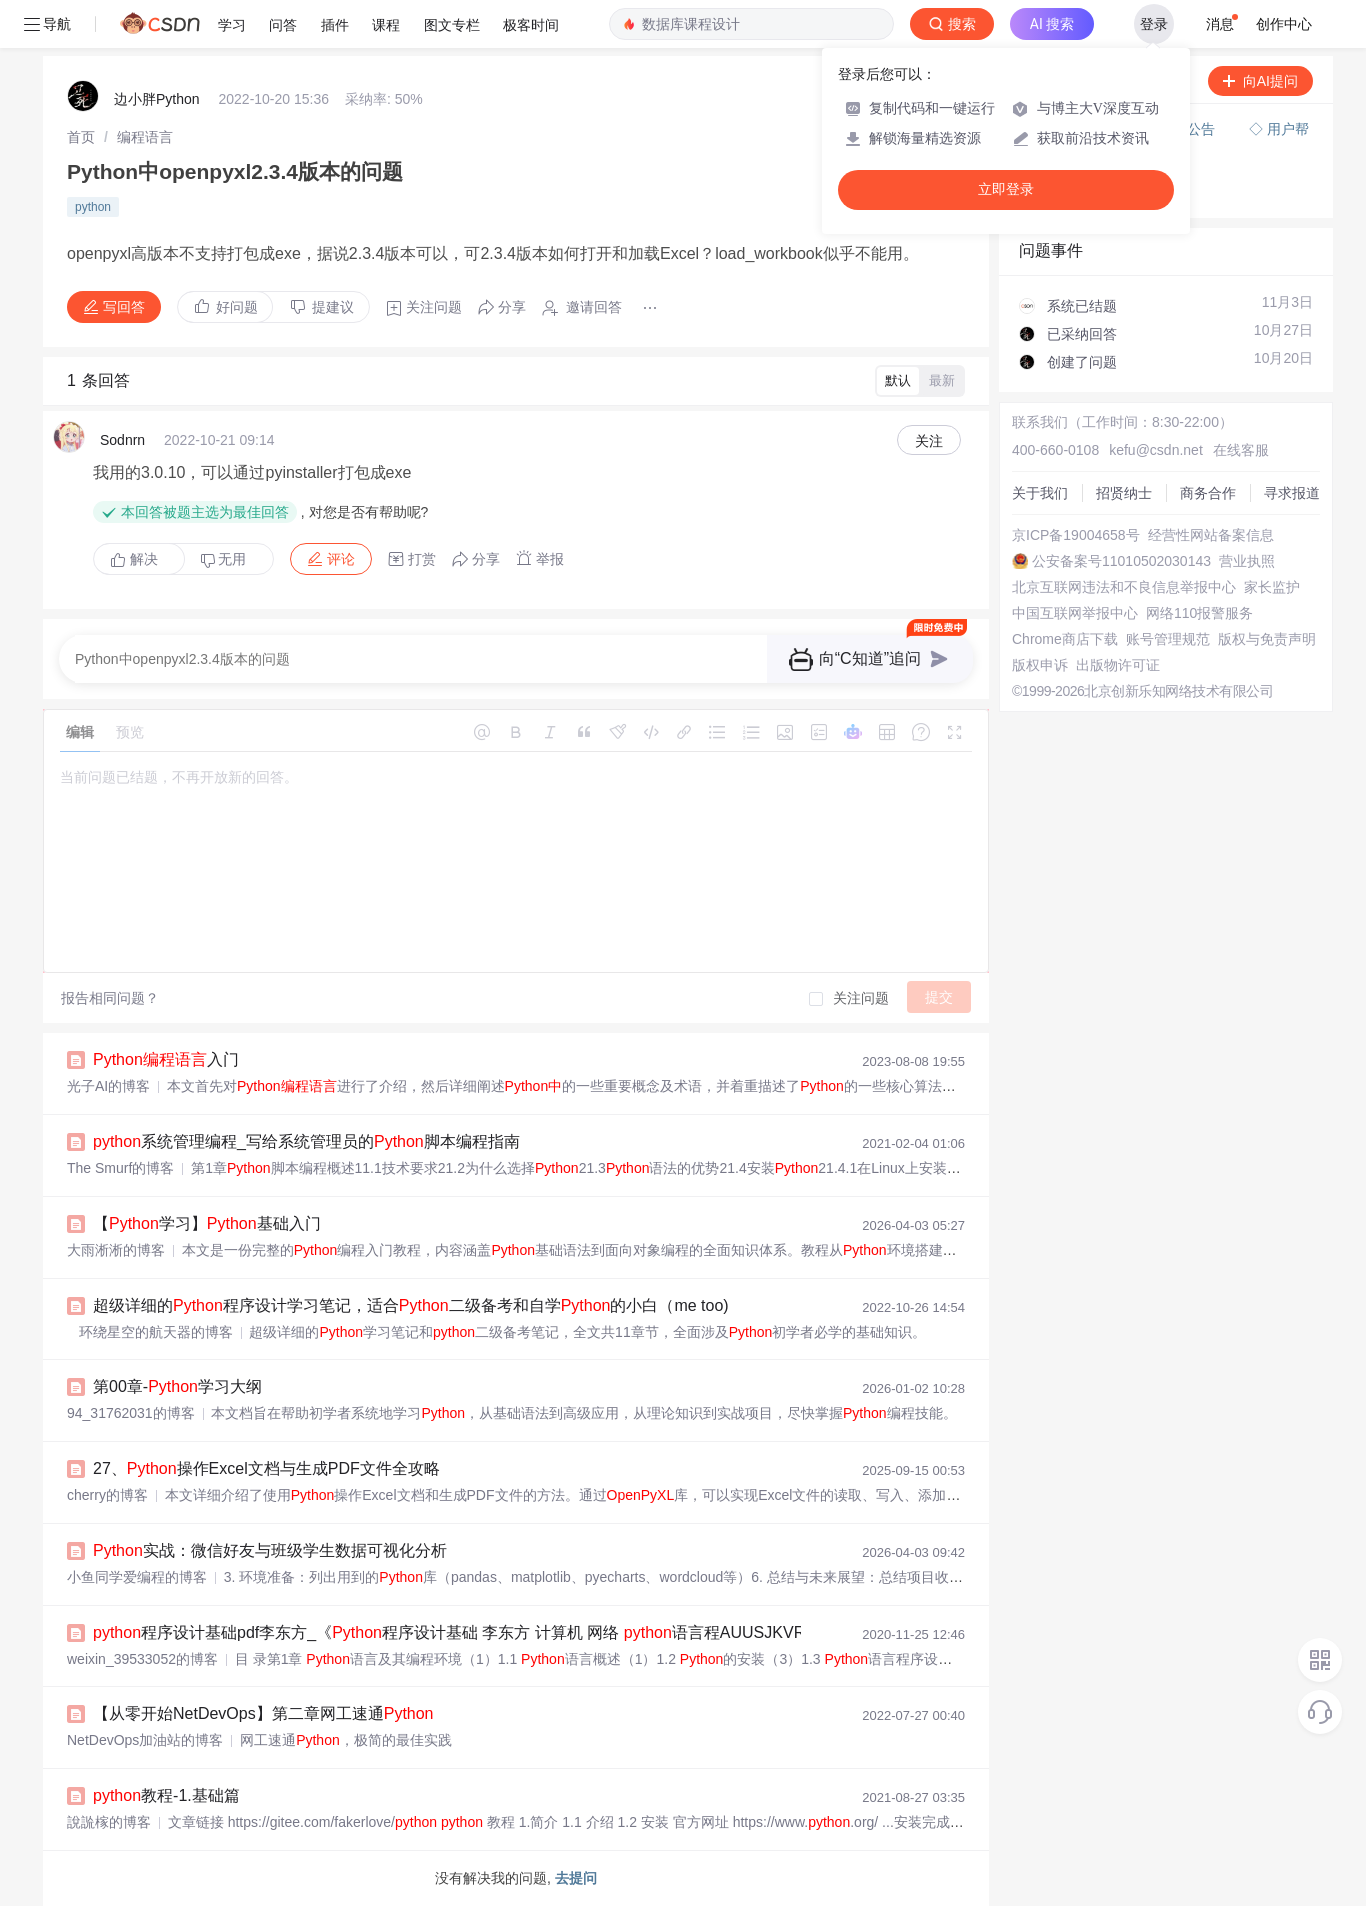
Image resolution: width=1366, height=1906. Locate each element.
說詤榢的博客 (109, 1822)
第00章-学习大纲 (177, 1386)
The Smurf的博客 (120, 1168)
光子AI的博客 (108, 1086)
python (93, 207)
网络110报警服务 (1199, 613)
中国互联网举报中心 (1075, 613)
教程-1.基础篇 (166, 1795)
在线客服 (1241, 450)
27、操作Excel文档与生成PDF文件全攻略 (266, 1468)
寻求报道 (1292, 493)
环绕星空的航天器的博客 (150, 1332)
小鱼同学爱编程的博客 (137, 1577)
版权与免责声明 (1267, 639)
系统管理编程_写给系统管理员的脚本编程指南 (306, 1141)
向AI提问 (1260, 81)
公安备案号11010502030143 (1121, 561)
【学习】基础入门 (207, 1223)
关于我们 (1040, 493)
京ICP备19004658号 (1076, 535)
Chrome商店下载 (1065, 639)
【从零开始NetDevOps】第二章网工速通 (263, 1713)
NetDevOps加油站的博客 (145, 1740)
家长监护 (1272, 587)
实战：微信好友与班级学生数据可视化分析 (270, 1550)
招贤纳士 (1124, 493)
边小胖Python (157, 99)
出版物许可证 (1118, 665)
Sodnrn (122, 440)
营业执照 (1247, 561)
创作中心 (1284, 24)
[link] (81, 137)
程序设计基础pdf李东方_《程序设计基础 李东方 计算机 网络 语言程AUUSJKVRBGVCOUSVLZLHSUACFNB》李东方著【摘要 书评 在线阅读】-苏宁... (702, 1632)
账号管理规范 (1168, 639)
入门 (166, 1059)
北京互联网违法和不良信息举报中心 (1124, 587)
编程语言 (145, 137)
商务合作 (1208, 493)
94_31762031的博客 (131, 1413)
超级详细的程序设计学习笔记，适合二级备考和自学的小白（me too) (411, 1305)
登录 (1154, 24)
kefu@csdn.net (1156, 450)
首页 (81, 137)
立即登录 (1006, 189)
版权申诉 (1040, 665)
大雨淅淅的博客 (116, 1250)
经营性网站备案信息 (1211, 535)
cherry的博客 (107, 1495)
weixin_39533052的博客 (142, 1659)
